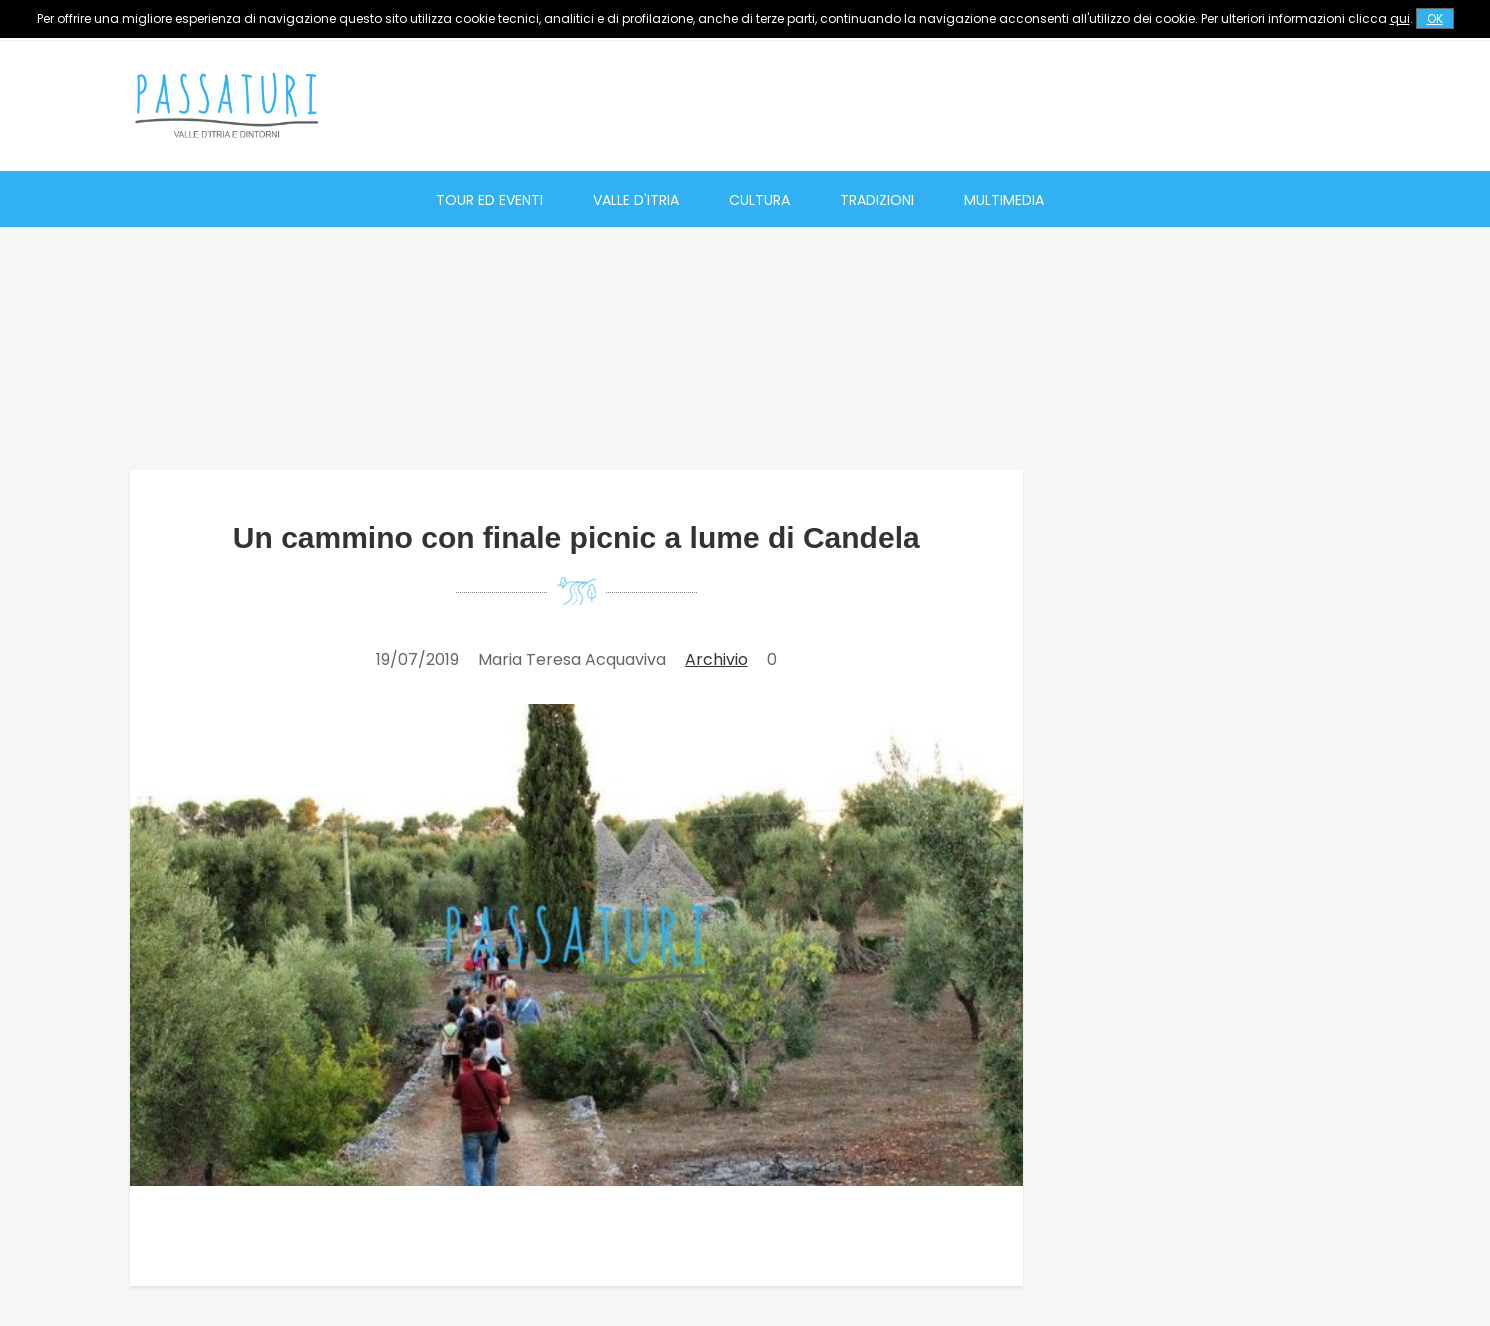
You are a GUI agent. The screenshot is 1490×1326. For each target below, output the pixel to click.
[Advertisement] (996, 105)
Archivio (716, 659)
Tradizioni (877, 200)
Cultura (759, 200)
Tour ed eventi (489, 200)
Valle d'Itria (636, 200)
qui (1400, 18)
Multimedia (1004, 200)
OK (1435, 18)
